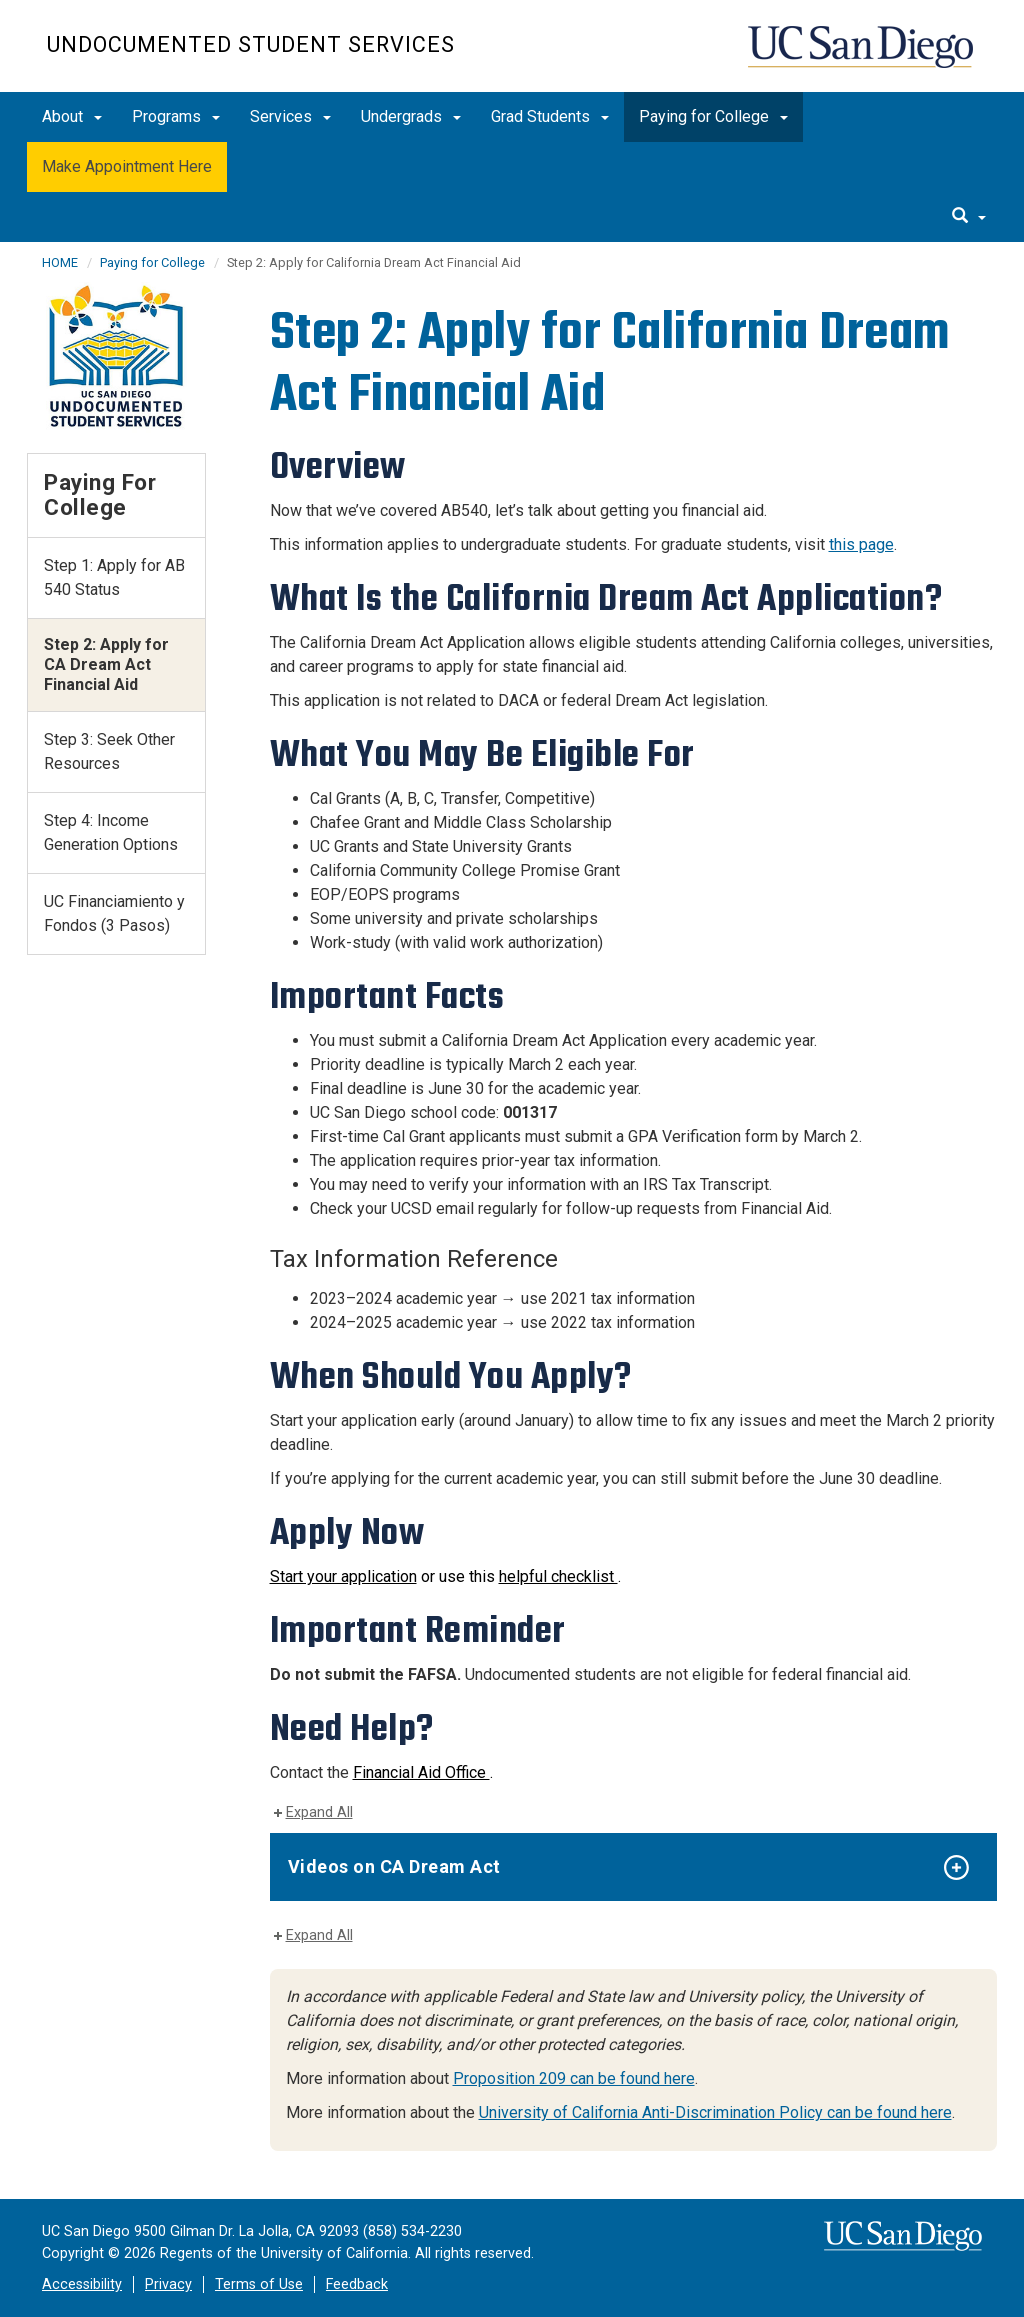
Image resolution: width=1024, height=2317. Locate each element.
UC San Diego (862, 56)
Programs (176, 116)
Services (290, 116)
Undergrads (411, 116)
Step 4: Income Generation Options (111, 832)
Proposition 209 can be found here (574, 2078)
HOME (60, 262)
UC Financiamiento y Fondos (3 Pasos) (114, 913)
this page (861, 544)
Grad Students (550, 116)
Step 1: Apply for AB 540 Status (114, 577)
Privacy (168, 2284)
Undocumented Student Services (251, 44)
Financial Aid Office (421, 1772)
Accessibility (82, 2284)
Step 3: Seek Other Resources (109, 751)
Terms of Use (259, 2284)
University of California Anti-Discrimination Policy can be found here (715, 2112)
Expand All (319, 1812)
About (72, 116)
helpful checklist (558, 1576)
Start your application (343, 1576)
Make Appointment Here (127, 166)
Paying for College (713, 116)
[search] (969, 217)
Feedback (357, 2284)
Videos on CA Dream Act (394, 1866)
